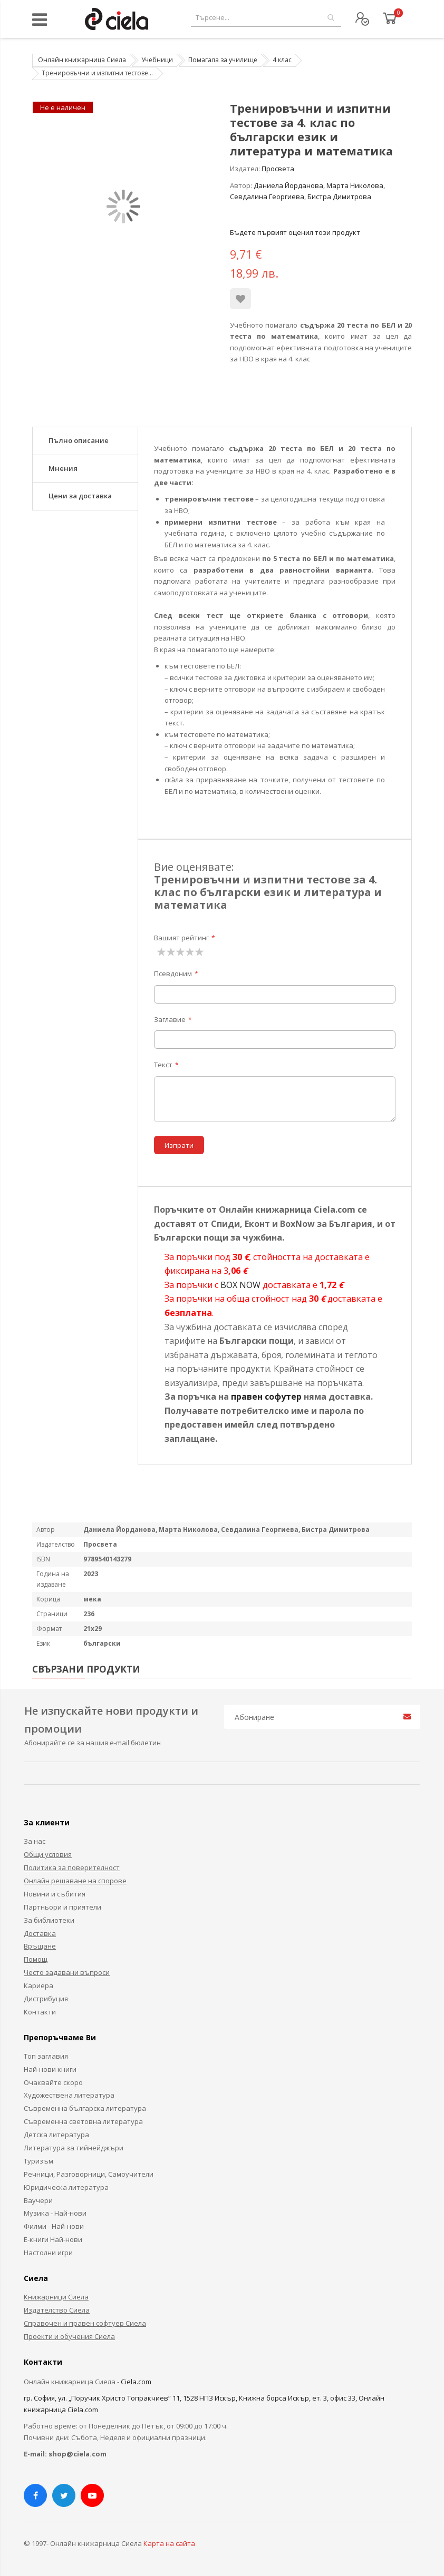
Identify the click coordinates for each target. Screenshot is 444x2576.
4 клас (282, 59)
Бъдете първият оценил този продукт (295, 232)
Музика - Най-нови (55, 2213)
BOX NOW (240, 1285)
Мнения (63, 468)
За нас (34, 1841)
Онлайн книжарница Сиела (82, 59)
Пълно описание (79, 440)
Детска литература (56, 2134)
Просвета (278, 168)
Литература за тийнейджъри (73, 2147)
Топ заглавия (46, 2056)
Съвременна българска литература (85, 2108)
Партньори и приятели (62, 1907)
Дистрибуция (46, 1998)
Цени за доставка (80, 495)
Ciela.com (136, 2381)
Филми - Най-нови (54, 2226)
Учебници (157, 59)
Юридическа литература (66, 2187)
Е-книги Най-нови (53, 2239)
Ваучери (38, 2200)
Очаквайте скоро (53, 2082)
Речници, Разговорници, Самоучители (88, 2174)
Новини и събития (54, 1894)
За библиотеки (49, 1920)
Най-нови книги (50, 2069)
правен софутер (266, 1396)
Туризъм (38, 2161)
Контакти (40, 2012)
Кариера (38, 1985)
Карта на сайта (169, 2543)
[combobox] (266, 17)
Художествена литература (69, 2095)
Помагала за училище (222, 59)
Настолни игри (48, 2252)
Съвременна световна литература (83, 2121)
